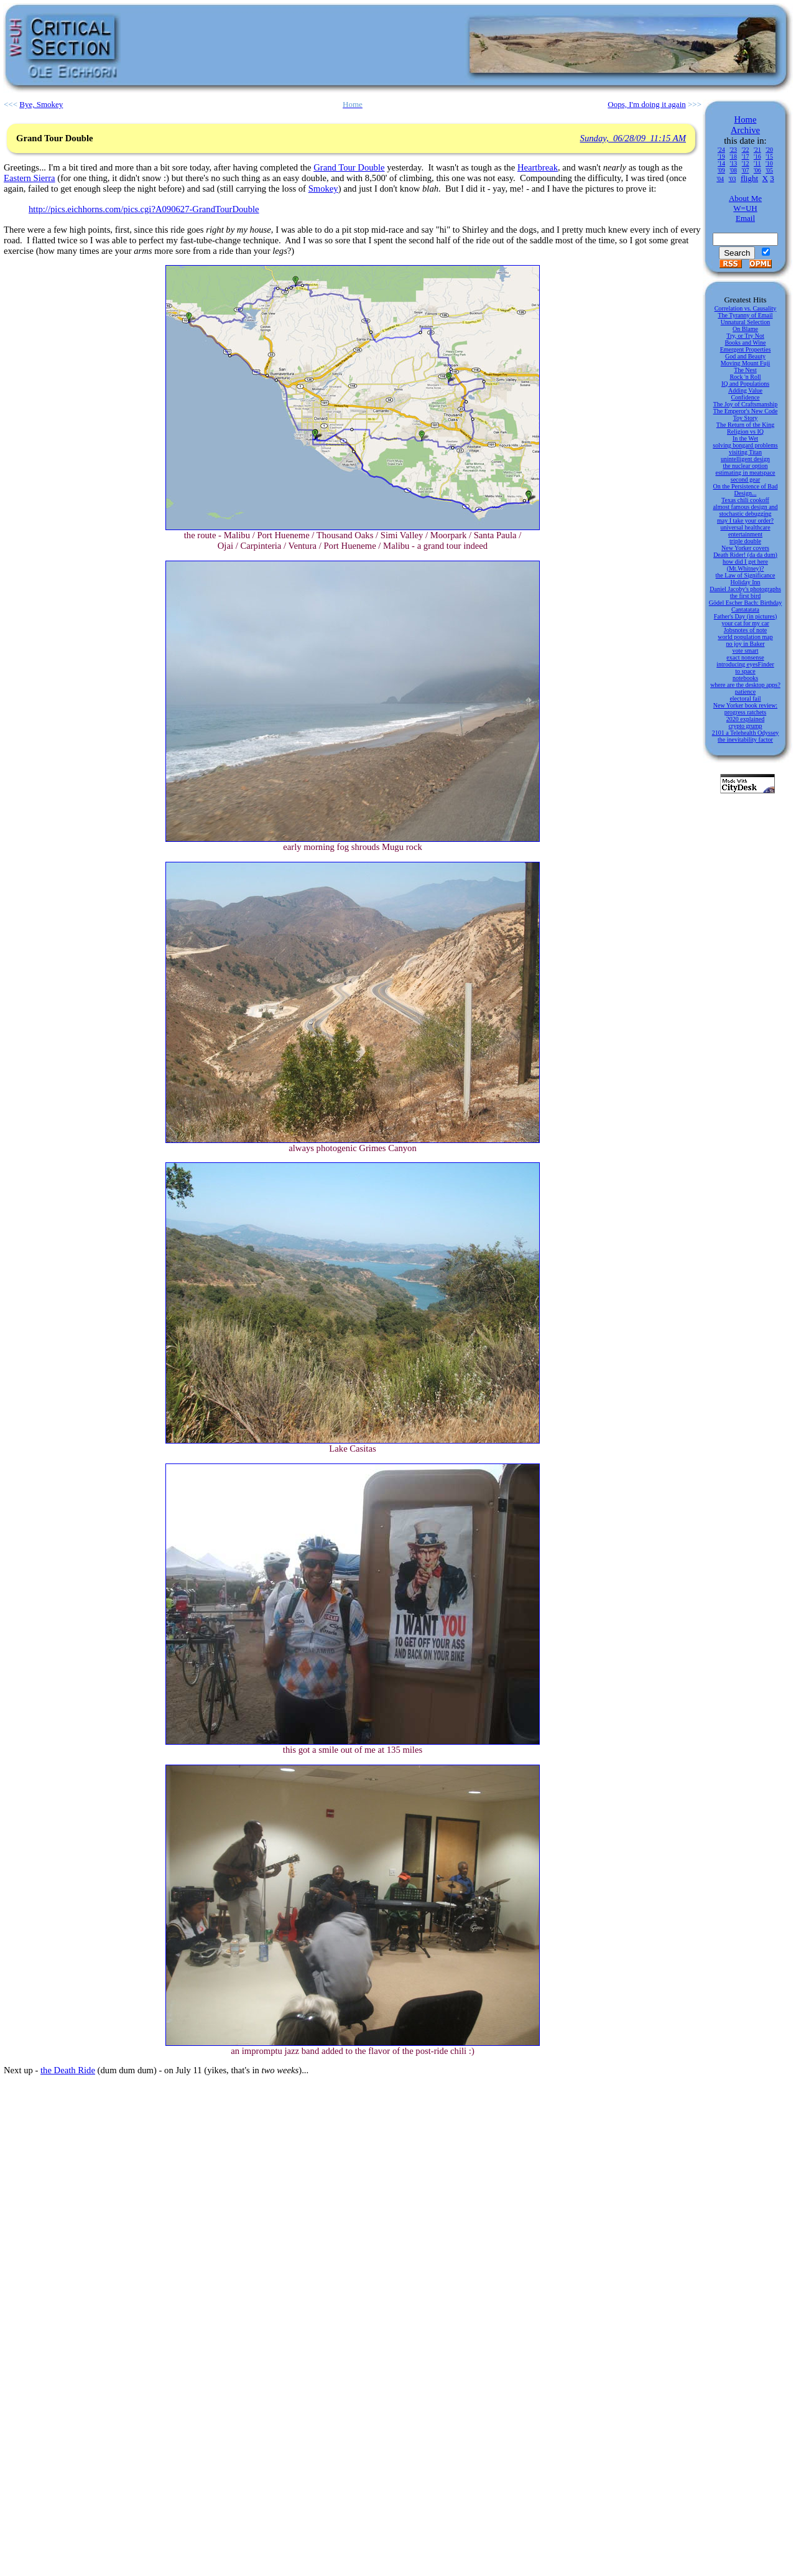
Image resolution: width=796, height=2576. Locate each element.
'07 (745, 170)
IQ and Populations (745, 383)
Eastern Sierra (29, 178)
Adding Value (745, 390)
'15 (769, 156)
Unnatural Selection (746, 322)
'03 (732, 178)
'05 (769, 170)
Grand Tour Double (348, 167)
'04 (720, 178)
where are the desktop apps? (745, 684)
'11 (757, 163)
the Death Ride (67, 2070)
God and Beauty (745, 356)
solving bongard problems (745, 445)
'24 (721, 149)
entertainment (745, 534)
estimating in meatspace (745, 472)
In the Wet (745, 438)
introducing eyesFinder (745, 664)
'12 (745, 163)
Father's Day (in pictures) (745, 616)
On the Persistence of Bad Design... (745, 490)
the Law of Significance (745, 575)
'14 (721, 163)
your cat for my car (745, 623)
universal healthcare (745, 527)
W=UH (745, 208)
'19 (721, 156)
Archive (745, 130)
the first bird (745, 595)
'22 (745, 149)
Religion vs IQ (745, 431)
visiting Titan (745, 452)
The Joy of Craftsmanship (745, 404)
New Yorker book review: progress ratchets (745, 709)
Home (745, 119)
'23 (733, 149)
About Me (745, 198)
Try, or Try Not (745, 335)
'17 (745, 156)
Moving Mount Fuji (745, 363)
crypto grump (745, 725)
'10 (769, 163)
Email (745, 218)
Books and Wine (745, 342)
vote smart (746, 650)
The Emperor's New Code (745, 411)
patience (745, 691)
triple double (745, 541)
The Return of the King (745, 424)
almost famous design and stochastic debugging (745, 510)
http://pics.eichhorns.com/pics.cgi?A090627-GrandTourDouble (144, 209)
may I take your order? (745, 520)
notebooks (745, 677)
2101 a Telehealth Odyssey (745, 732)
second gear (745, 479)
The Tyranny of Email (745, 315)
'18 (733, 156)
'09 (721, 170)
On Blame (745, 328)
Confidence (745, 397)
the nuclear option (745, 465)
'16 (757, 156)
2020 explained (745, 719)
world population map (745, 636)
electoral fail (745, 698)
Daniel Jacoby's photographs (745, 589)
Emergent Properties (745, 349)
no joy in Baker (745, 643)
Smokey (323, 189)
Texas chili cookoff (745, 500)
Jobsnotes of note (745, 630)
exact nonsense (745, 657)
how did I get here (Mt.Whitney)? (745, 565)
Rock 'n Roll (745, 376)
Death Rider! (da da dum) (745, 554)
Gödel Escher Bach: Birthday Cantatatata (745, 606)
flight (749, 178)
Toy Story (745, 417)
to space (745, 671)
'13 (733, 163)
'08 (733, 170)
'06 (757, 170)
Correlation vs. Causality (746, 308)
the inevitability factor (745, 739)
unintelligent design (745, 458)
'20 (769, 149)
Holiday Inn (745, 582)
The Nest (745, 369)
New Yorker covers (745, 547)
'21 (757, 149)
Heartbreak (537, 167)
